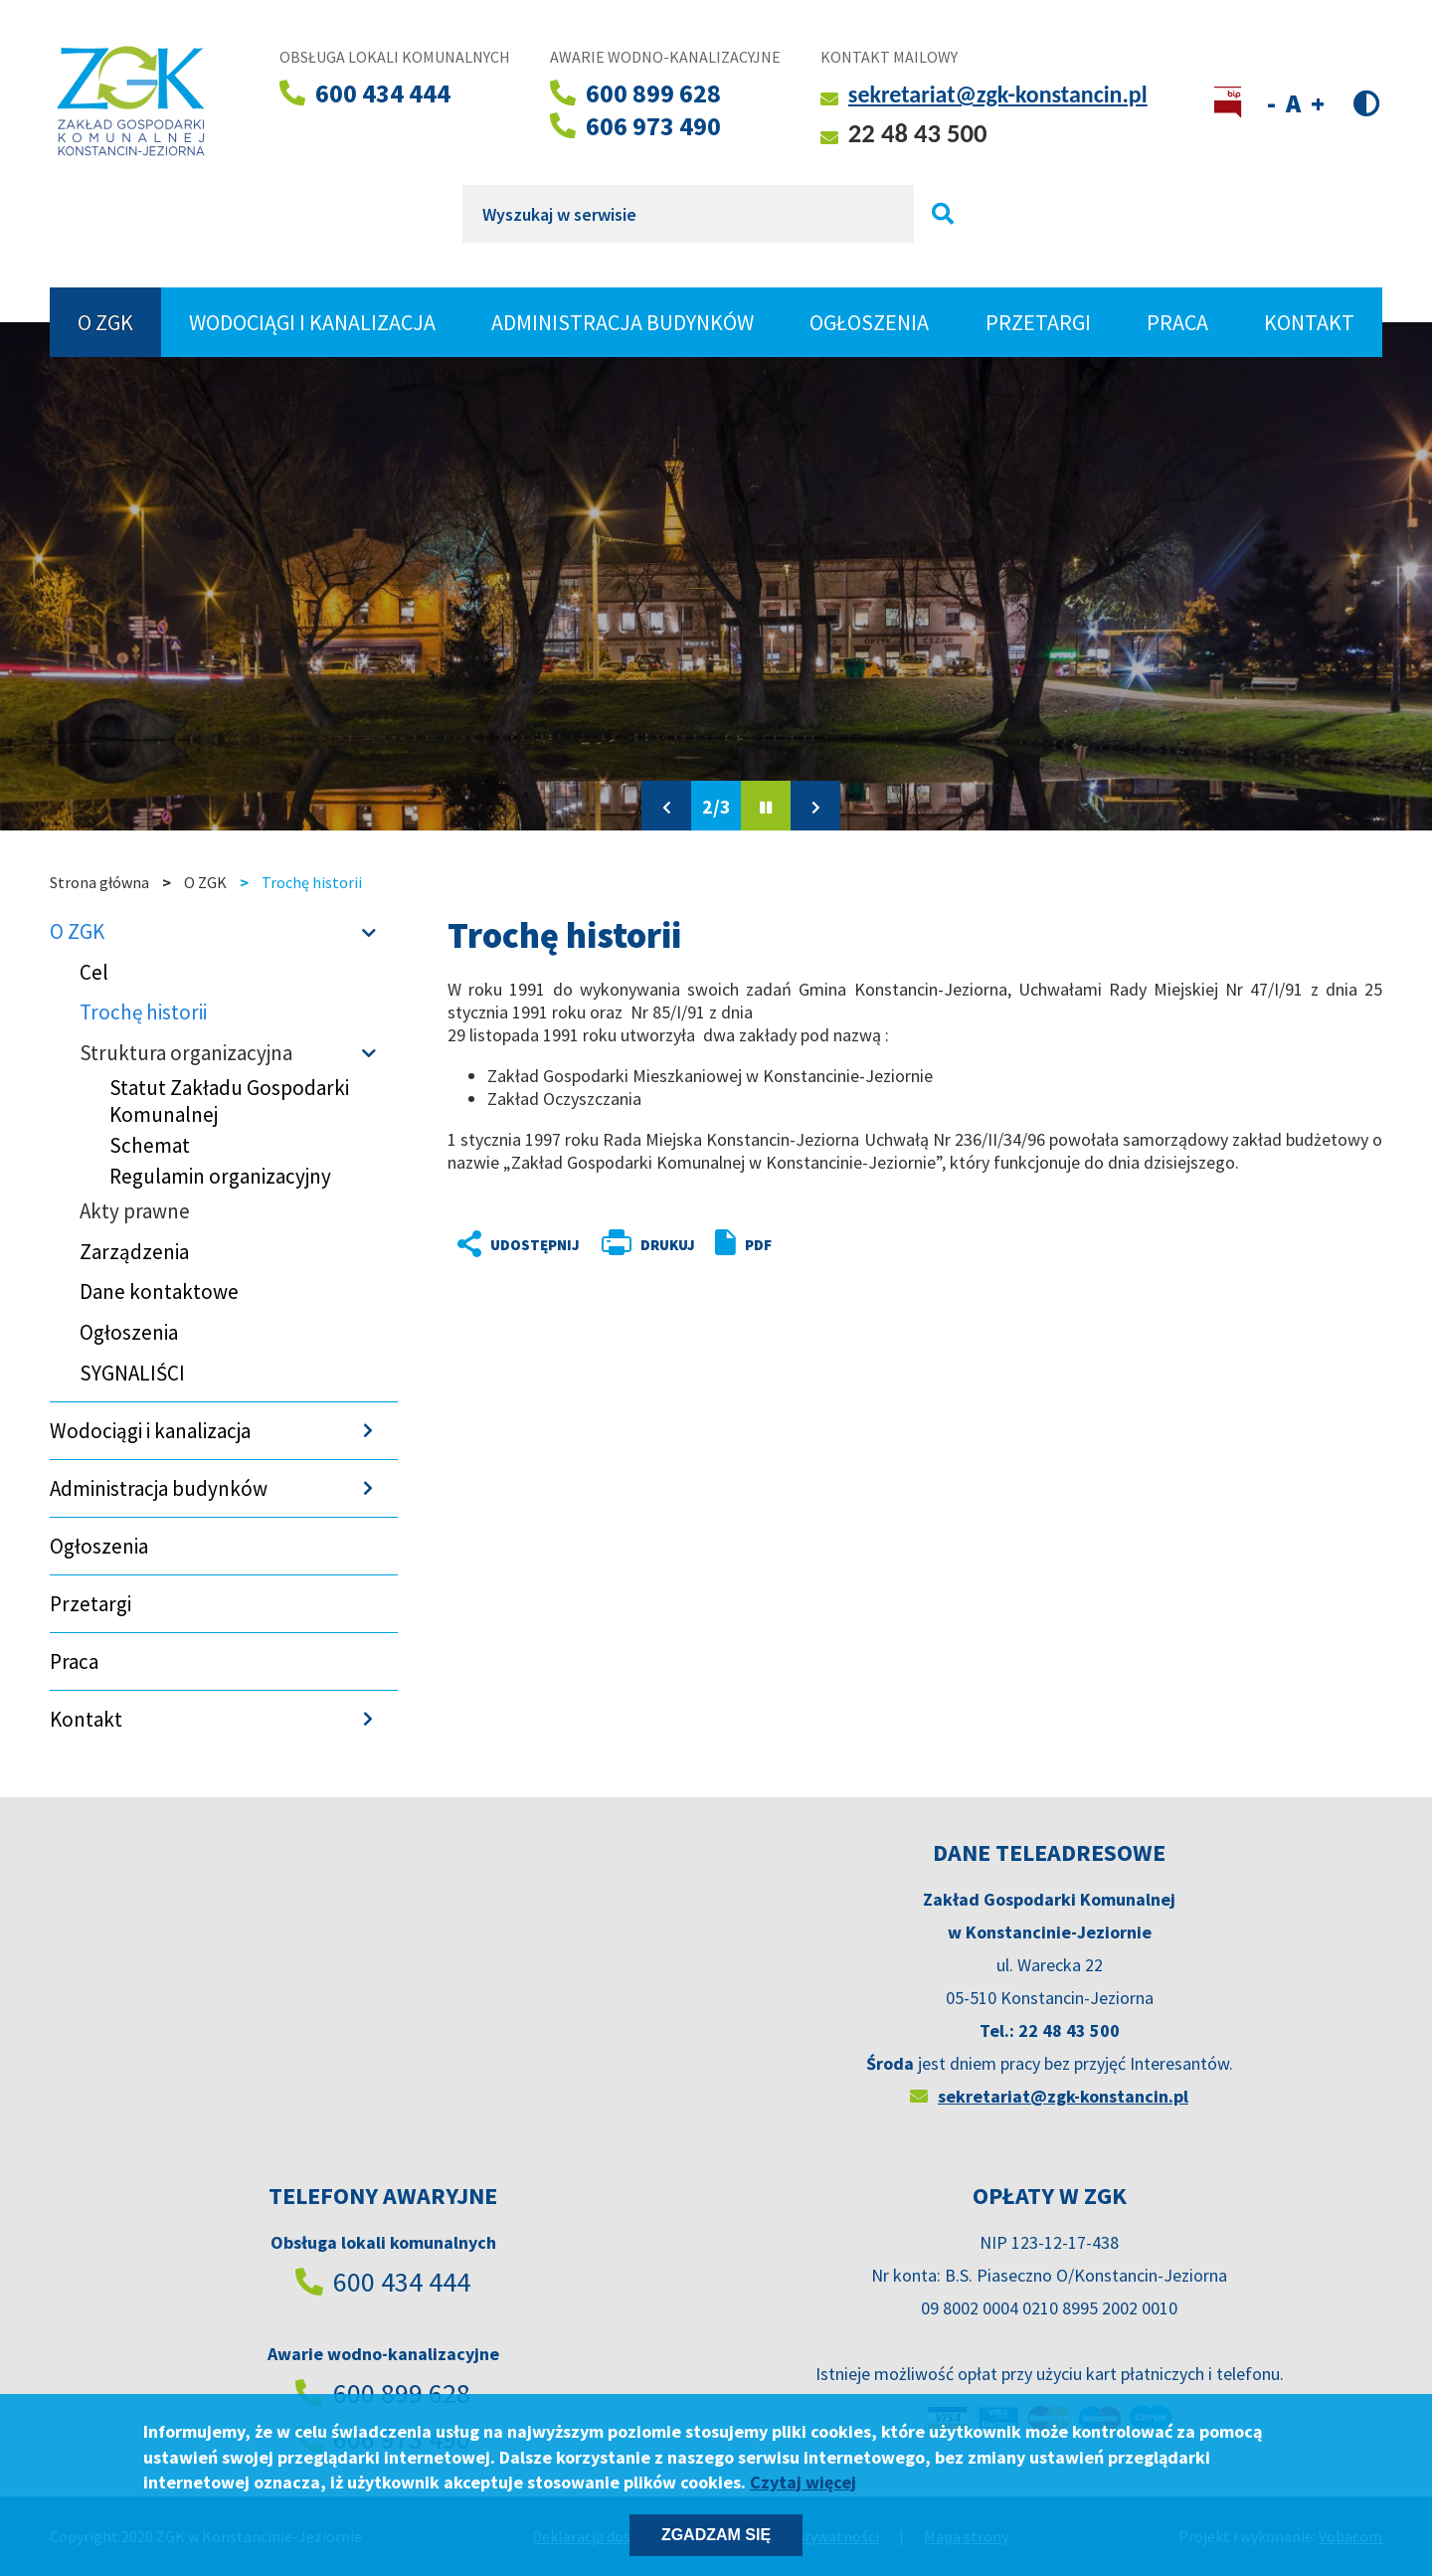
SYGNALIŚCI (132, 1373)
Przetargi (1038, 322)
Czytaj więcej (803, 2482)
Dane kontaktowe (159, 1291)
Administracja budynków (622, 322)
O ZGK (115, 322)
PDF (758, 1244)
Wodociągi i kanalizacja (312, 322)
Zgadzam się (716, 2534)
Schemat (149, 1145)
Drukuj (667, 1244)
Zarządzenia (134, 1251)
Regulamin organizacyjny (220, 1176)
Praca (1177, 322)
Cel (94, 972)
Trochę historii (143, 1012)
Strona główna (99, 882)
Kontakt (1309, 322)
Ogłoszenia (869, 322)
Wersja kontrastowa (1366, 101)
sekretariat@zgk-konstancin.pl (998, 94)
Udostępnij (502, 1244)
